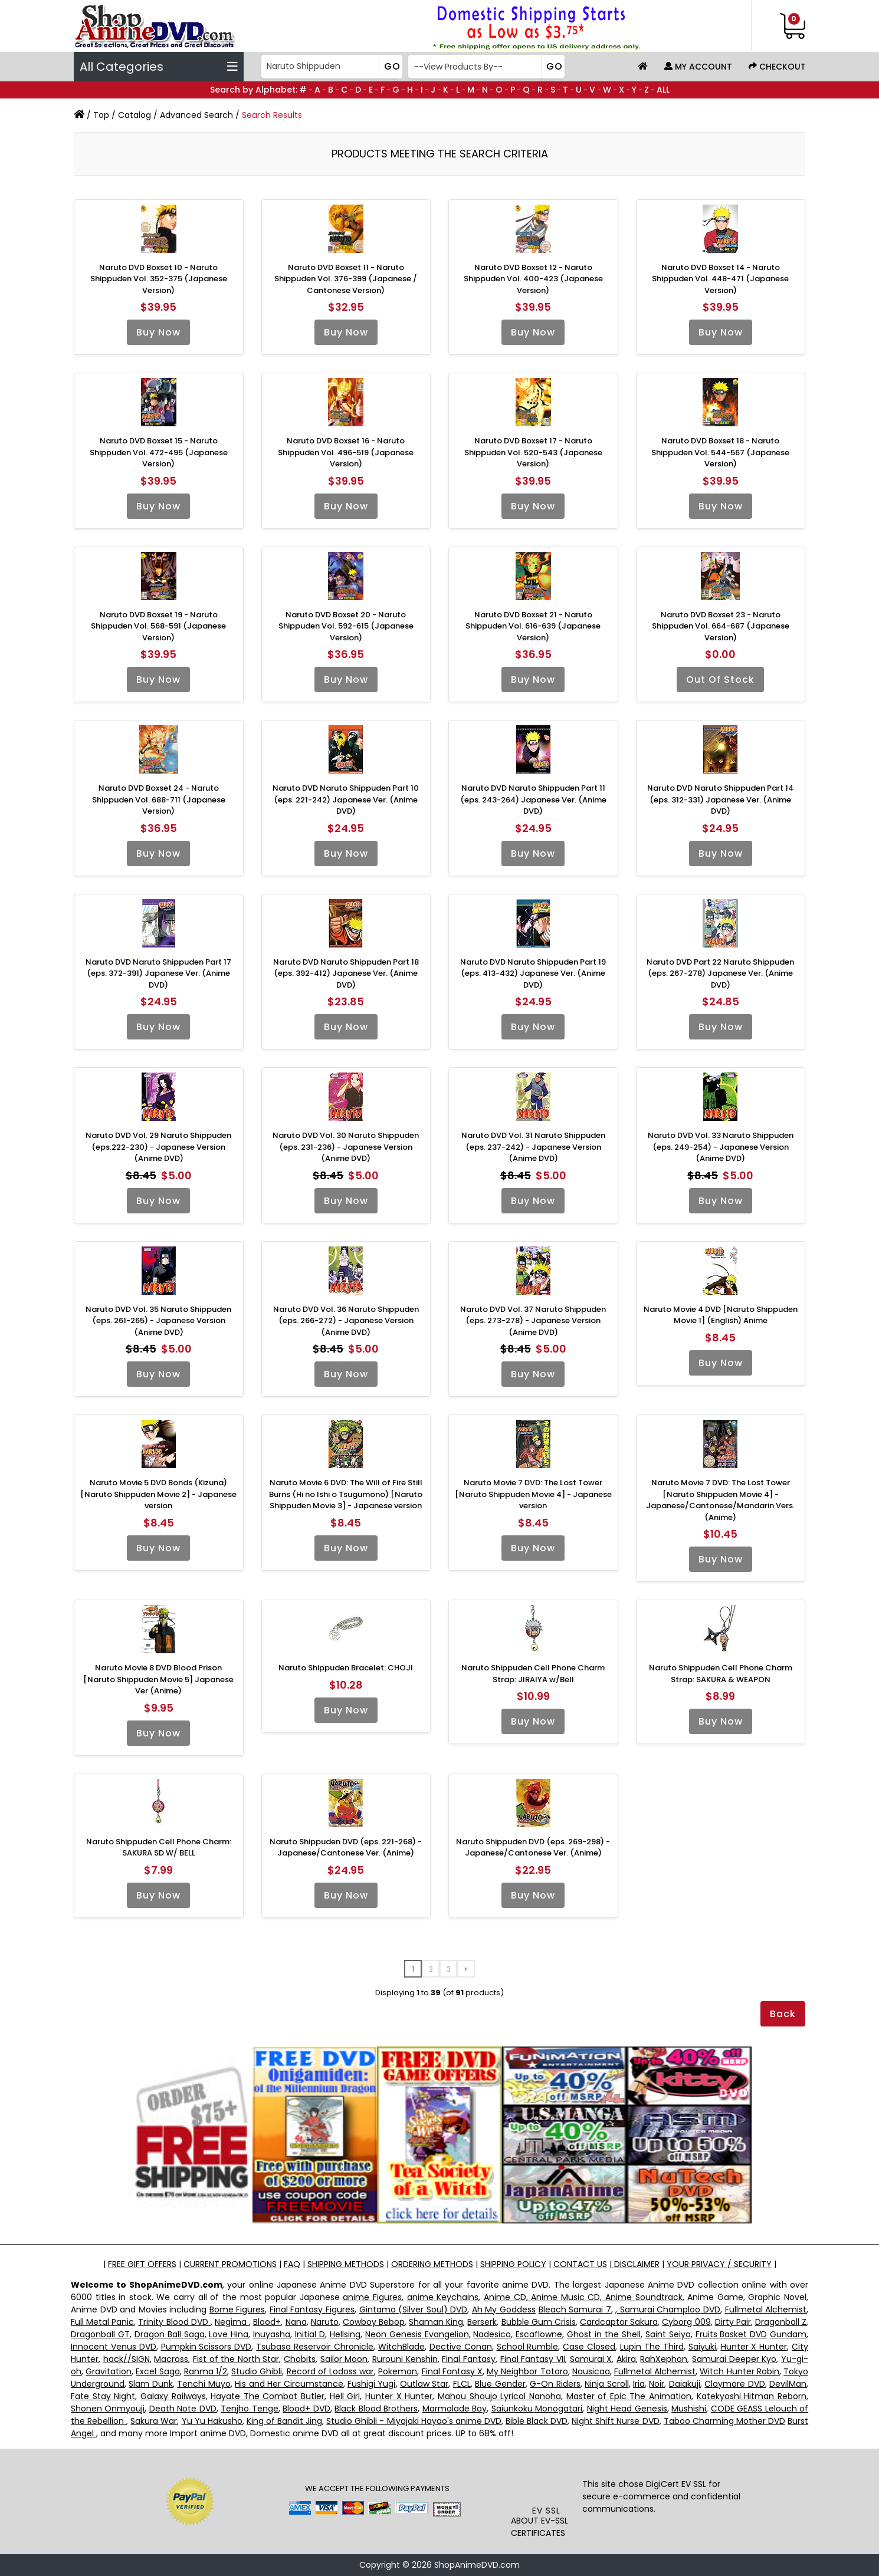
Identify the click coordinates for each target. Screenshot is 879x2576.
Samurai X (591, 2359)
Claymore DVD (734, 2384)
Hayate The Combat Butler (267, 2396)
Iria (639, 2384)
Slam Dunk (150, 2384)
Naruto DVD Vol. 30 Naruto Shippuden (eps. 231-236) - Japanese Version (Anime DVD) (346, 1147)
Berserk (482, 2322)
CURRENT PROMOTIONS (230, 2264)
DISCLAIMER (636, 2264)
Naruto (325, 2322)
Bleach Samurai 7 (575, 2309)
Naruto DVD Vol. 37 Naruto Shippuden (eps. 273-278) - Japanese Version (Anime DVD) (533, 1321)
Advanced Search (196, 115)
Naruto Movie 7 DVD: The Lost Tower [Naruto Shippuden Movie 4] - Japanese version (533, 1494)
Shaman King (436, 2322)
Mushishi (688, 2408)
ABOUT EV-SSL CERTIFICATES (539, 2527)
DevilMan (787, 2384)
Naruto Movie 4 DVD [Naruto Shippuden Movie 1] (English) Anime (721, 1315)
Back (783, 2014)
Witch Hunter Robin (739, 2371)
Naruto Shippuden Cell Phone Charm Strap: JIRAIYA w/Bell (533, 1673)
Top (101, 115)
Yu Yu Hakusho (212, 2421)
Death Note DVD (183, 2408)
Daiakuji (684, 2384)
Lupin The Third (652, 2347)
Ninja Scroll (606, 2384)
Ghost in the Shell (604, 2334)
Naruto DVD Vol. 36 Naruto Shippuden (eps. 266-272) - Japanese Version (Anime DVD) (346, 1321)
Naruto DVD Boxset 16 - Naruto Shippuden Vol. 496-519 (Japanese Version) (346, 452)
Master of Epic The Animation (629, 2396)
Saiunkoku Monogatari (536, 2408)
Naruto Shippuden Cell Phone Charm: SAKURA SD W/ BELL (158, 1847)
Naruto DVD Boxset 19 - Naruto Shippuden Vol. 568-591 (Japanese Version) (158, 626)
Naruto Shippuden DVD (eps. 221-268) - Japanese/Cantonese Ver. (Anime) (346, 1847)
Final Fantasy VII (532, 2359)
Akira (626, 2359)
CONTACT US (580, 2264)
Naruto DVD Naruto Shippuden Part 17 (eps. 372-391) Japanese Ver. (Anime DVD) (158, 973)
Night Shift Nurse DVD (615, 2421)
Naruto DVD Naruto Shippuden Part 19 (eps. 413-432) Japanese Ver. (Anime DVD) (533, 973)
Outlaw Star (424, 2384)
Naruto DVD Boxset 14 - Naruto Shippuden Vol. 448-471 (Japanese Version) (720, 279)
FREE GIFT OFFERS (142, 2264)
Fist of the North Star (236, 2359)
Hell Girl (345, 2396)
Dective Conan (460, 2347)
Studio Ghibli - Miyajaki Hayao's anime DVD (413, 2421)
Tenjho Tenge (249, 2408)
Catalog (134, 115)
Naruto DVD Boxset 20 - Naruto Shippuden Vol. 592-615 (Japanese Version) (346, 626)
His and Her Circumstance (289, 2384)
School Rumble (528, 2347)
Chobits (300, 2359)
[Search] (330, 66)
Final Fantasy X (452, 2371)
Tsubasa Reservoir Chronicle (314, 2347)
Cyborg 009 (686, 2322)
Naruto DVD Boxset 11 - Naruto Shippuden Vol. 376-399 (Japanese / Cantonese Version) (345, 279)
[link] (546, 2480)
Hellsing (345, 2334)
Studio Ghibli (256, 2371)
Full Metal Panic (102, 2322)
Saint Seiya (668, 2334)
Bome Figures (237, 2309)
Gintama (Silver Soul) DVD (413, 2309)
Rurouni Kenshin (405, 2359)
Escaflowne (539, 2334)
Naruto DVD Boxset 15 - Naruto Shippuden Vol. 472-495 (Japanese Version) (159, 452)
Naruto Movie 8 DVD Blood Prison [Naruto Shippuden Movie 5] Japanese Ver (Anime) (158, 1679)
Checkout (777, 67)
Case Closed (589, 2347)
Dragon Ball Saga (170, 2334)
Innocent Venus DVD (113, 2347)
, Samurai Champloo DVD (667, 2309)
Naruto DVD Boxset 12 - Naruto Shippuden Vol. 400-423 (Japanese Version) (533, 279)
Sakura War (153, 2421)
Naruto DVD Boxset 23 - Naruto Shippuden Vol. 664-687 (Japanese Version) (720, 626)
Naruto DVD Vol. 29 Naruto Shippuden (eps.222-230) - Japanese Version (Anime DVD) (158, 1147)
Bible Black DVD (537, 2421)
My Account (698, 67)
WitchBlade (401, 2347)
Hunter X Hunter (754, 2347)
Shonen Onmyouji (108, 2408)
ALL (663, 90)
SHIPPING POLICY (513, 2264)
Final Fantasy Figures (312, 2309)
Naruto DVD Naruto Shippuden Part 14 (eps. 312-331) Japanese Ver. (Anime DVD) (720, 799)
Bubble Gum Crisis (538, 2322)
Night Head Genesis (627, 2408)
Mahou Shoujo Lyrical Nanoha (499, 2396)
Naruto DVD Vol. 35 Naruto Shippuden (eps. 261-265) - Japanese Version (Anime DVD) (158, 1321)
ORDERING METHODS (432, 2264)
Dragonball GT (100, 2334)
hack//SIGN (126, 2359)
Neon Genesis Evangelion (417, 2334)
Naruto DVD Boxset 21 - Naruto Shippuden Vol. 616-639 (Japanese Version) (533, 626)
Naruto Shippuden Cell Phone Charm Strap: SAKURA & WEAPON (720, 1673)
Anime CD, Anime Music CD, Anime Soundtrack (583, 2297)
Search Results (272, 115)
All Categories (159, 66)
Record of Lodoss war (331, 2371)
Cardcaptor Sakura (619, 2322)
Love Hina (228, 2334)
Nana (296, 2322)
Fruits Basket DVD (732, 2334)
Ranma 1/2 (205, 2371)
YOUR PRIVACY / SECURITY (719, 2264)
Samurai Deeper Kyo (734, 2359)
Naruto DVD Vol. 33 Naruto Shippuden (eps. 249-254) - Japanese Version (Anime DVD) (720, 1147)
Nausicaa (591, 2371)
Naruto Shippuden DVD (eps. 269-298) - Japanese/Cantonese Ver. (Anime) (533, 1847)
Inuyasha (271, 2334)
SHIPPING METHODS (345, 2264)
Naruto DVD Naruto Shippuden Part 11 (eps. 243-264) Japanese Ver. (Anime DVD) (533, 799)
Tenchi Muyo (203, 2384)
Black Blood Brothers (376, 2408)
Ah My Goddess (504, 2309)
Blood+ (267, 2322)
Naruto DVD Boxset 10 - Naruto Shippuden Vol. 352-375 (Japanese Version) (158, 279)
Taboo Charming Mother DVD (724, 2421)
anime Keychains (443, 2297)
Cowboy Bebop (374, 2322)
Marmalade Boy (454, 2408)
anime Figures (372, 2297)
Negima (232, 2322)
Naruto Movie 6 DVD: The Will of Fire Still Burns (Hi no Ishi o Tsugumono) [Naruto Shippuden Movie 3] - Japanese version (345, 1494)
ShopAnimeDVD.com (477, 2565)
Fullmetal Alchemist (766, 2309)
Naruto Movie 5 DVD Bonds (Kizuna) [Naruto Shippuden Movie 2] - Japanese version (158, 1494)
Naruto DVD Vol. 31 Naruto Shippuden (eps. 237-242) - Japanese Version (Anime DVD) (533, 1147)
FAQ (292, 2264)
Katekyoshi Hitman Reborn (751, 2396)
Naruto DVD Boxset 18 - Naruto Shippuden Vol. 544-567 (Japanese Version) (720, 452)
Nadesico (492, 2334)
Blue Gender (500, 2384)
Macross (171, 2359)
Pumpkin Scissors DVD (206, 2347)
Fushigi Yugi (371, 2384)
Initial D (310, 2334)
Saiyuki (702, 2347)
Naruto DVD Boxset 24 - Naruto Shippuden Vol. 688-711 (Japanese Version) (158, 799)
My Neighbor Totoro (527, 2371)
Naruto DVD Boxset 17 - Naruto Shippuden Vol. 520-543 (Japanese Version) (533, 452)
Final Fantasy (469, 2359)
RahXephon (663, 2359)
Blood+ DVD (306, 2408)
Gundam (788, 2334)
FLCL (462, 2384)
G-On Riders (555, 2384)
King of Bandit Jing (284, 2421)
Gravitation (109, 2371)
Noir (656, 2384)
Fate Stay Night (103, 2396)
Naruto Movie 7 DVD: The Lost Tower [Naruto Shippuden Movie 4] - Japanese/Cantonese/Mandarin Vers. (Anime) (720, 1500)
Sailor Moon (344, 2359)
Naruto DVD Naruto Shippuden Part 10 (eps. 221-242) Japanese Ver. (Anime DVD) (346, 799)
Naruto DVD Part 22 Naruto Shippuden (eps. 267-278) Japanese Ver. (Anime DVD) (720, 973)
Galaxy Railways (173, 2396)
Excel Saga (157, 2371)
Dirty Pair (733, 2322)
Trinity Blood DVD (174, 2322)
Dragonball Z (780, 2322)
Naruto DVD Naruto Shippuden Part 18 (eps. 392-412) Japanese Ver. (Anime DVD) (346, 973)
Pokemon (397, 2371)
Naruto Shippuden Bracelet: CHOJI (345, 1667)
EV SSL (546, 2510)
